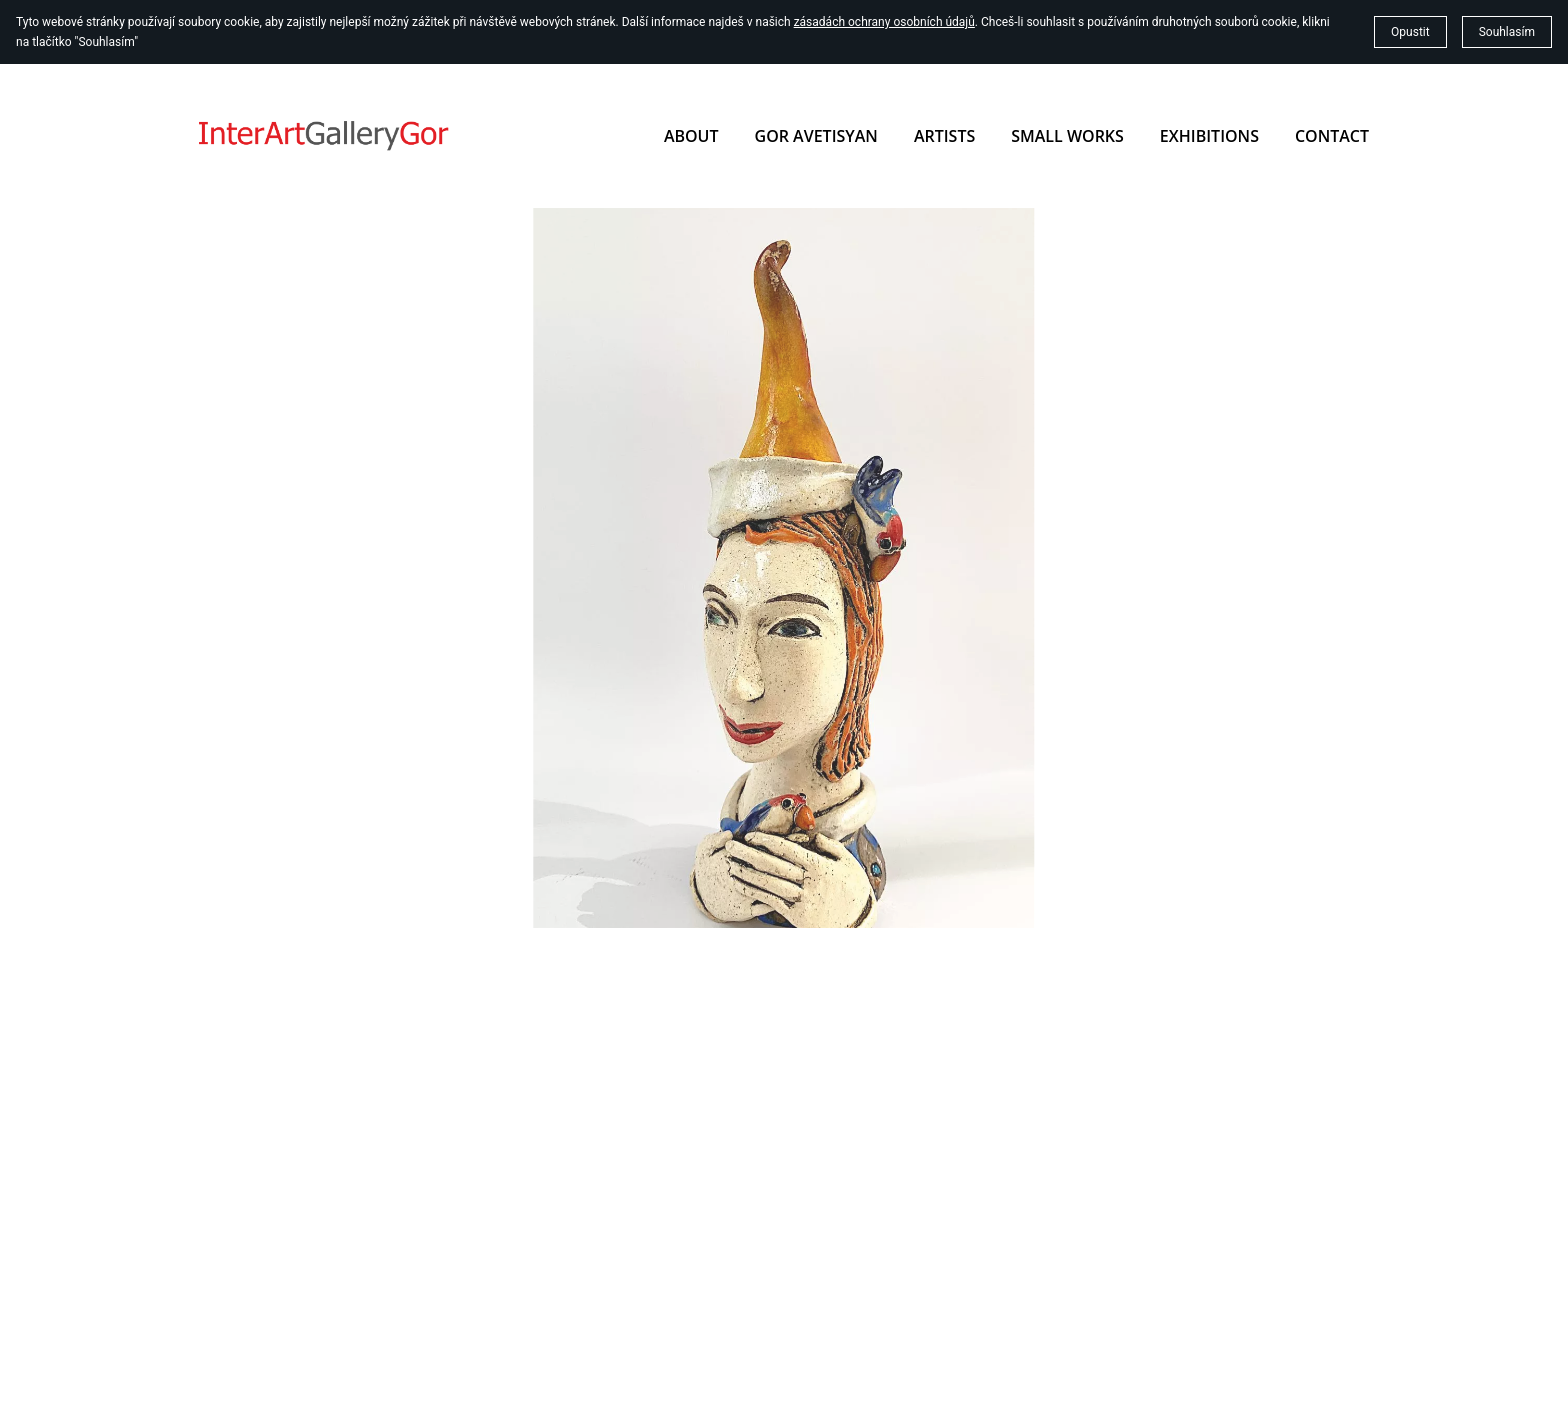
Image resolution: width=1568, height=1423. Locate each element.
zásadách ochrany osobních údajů (884, 22)
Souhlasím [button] (1507, 32)
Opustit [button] (1410, 32)
